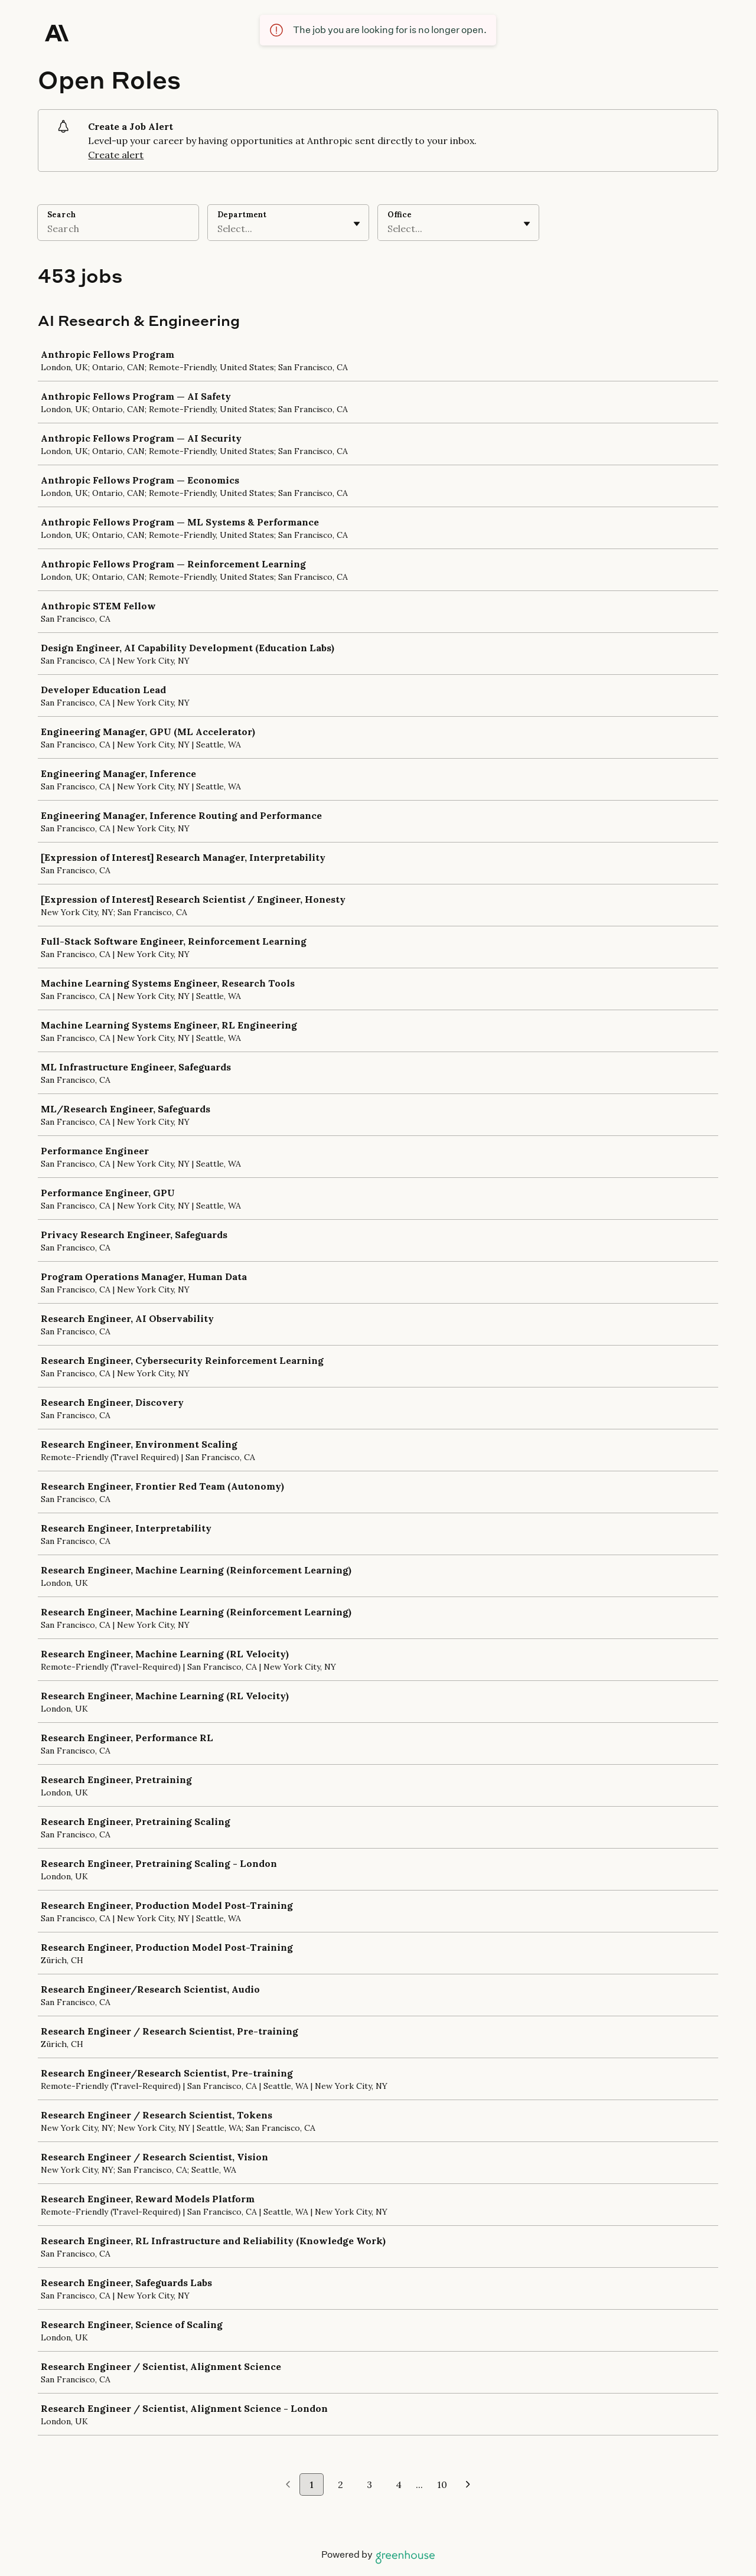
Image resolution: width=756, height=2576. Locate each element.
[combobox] (218, 228)
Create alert (116, 155)
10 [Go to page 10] (442, 2484)
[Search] (118, 230)
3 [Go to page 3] (369, 2484)
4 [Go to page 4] (399, 2484)
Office (399, 215)
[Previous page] (288, 2485)
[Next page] (468, 2485)
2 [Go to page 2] (340, 2484)
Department (241, 215)
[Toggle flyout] (357, 224)
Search (61, 215)
